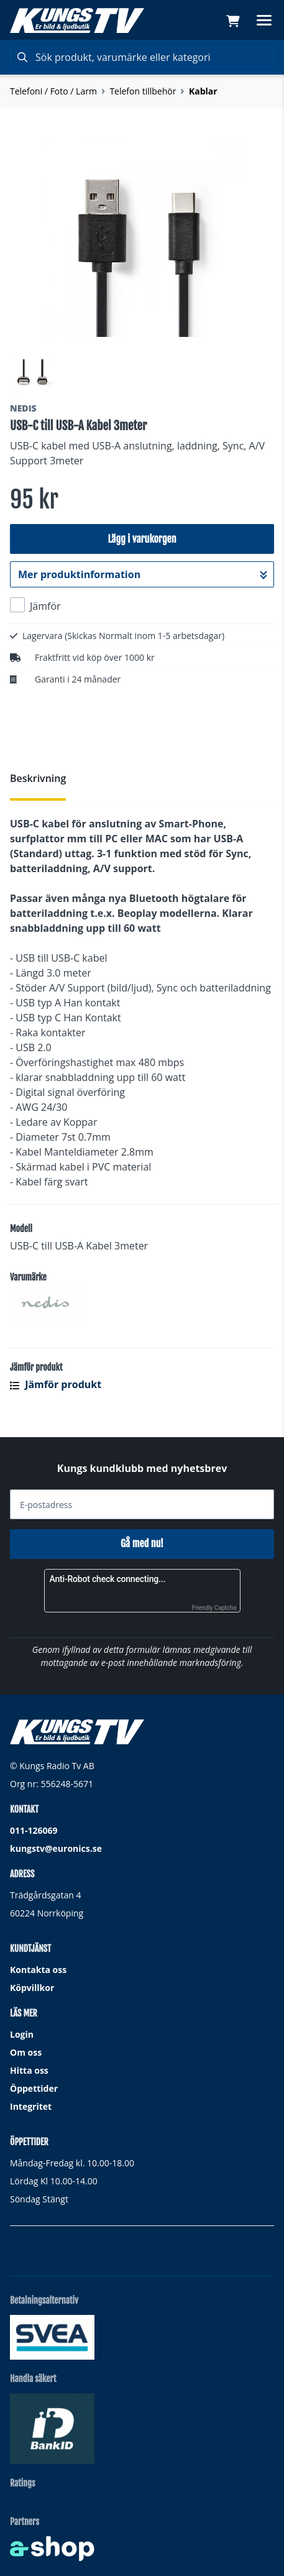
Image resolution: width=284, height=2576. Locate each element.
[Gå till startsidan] (77, 20)
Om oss (26, 2052)
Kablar (203, 91)
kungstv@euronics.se (56, 1848)
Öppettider (34, 2088)
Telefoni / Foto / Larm (53, 91)
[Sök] (142, 57)
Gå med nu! (142, 1543)
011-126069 (34, 1830)
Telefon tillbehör (142, 91)
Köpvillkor (32, 1988)
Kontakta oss (38, 1970)
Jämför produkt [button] (55, 1384)
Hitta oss (29, 2070)
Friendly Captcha (214, 1607)
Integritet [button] (31, 2106)
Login (22, 2034)
